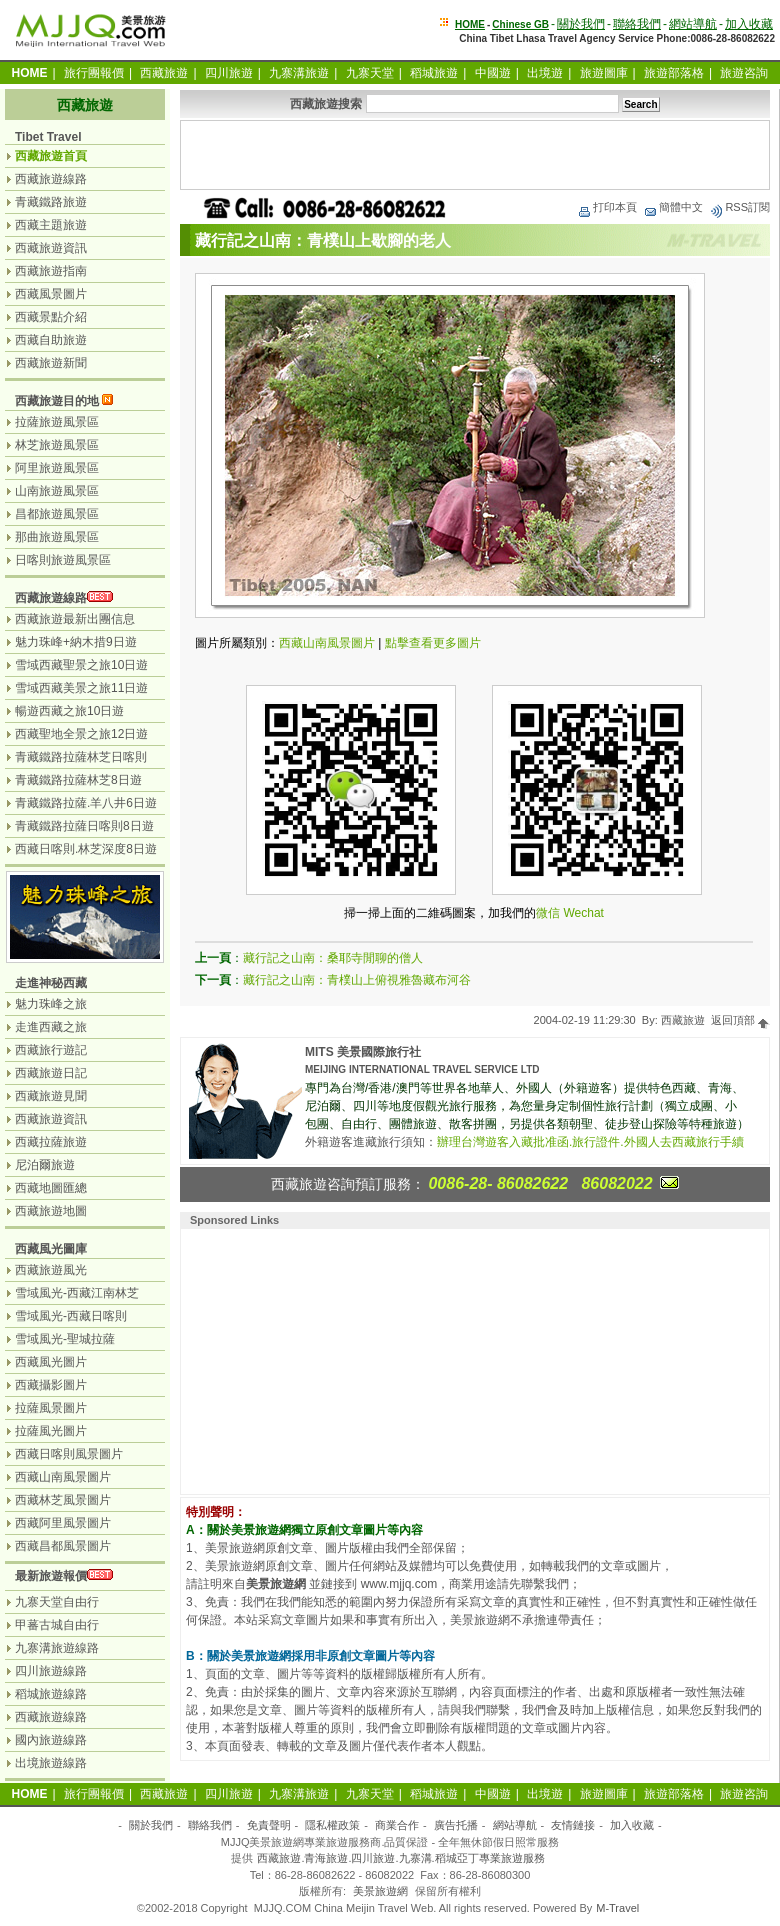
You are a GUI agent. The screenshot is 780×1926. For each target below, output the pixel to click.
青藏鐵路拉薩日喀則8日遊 (84, 826)
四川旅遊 (229, 73)
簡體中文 (673, 207)
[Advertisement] (475, 155)
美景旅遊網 (380, 1891)
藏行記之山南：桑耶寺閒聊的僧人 (333, 958)
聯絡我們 (637, 24)
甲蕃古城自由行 (57, 1625)
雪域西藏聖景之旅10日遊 (81, 665)
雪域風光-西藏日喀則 (71, 1316)
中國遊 (493, 73)
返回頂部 (740, 1020)
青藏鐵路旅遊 (51, 202)
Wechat (583, 913)
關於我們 (581, 24)
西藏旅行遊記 (51, 1050)
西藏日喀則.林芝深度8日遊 (86, 849)
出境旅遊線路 (51, 1763)
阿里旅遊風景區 (57, 468)
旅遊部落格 (674, 73)
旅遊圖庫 (604, 73)
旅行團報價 (94, 73)
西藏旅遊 (164, 73)
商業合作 (397, 1825)
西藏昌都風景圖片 (63, 1546)
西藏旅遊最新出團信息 (75, 619)
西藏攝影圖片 (51, 1385)
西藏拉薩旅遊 (51, 1142)
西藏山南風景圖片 (327, 643)
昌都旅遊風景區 (57, 514)
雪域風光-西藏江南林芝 (77, 1293)
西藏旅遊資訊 (51, 248)
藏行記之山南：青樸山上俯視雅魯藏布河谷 (357, 980)
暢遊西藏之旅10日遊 (69, 711)
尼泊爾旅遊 (45, 1165)
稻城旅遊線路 (51, 1694)
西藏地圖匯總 (51, 1188)
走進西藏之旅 (51, 1027)
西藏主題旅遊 (51, 225)
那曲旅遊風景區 (57, 537)
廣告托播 (456, 1825)
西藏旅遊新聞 (51, 363)
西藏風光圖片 (51, 1362)
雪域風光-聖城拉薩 (65, 1339)
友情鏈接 (573, 1825)
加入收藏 (749, 24)
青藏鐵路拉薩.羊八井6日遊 (86, 803)
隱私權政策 (332, 1825)
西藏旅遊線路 (51, 179)
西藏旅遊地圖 (51, 1211)
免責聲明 (269, 1825)
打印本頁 (607, 207)
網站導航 (693, 24)
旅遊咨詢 (744, 73)
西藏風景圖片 (51, 294)
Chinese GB (520, 24)
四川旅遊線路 (51, 1671)
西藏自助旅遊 (51, 340)
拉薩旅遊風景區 (57, 422)
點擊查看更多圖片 (433, 643)
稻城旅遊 (434, 73)
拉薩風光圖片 (51, 1431)
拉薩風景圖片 (51, 1408)
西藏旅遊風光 (51, 1270)
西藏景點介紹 (51, 317)
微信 (548, 913)
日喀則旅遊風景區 (63, 560)
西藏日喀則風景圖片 (69, 1454)
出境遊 (545, 73)
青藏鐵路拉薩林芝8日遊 (78, 780)
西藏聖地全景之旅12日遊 (81, 734)
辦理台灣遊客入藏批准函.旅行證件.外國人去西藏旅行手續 (590, 1142)
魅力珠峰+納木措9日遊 (76, 642)
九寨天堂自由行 (57, 1602)
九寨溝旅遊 (299, 73)
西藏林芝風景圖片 (63, 1500)
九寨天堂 (370, 73)
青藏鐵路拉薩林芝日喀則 (81, 757)
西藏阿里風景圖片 (63, 1523)
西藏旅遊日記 (51, 1073)
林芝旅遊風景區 (57, 445)
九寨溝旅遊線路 (57, 1648)
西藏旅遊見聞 (51, 1096)
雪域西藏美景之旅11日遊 (81, 688)
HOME (470, 24)
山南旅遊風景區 (57, 491)
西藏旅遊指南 (51, 271)
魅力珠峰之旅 (51, 1004)
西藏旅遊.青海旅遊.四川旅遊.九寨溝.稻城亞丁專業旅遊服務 (400, 1858)
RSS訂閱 (739, 207)
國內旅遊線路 (51, 1740)
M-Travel (617, 1908)
